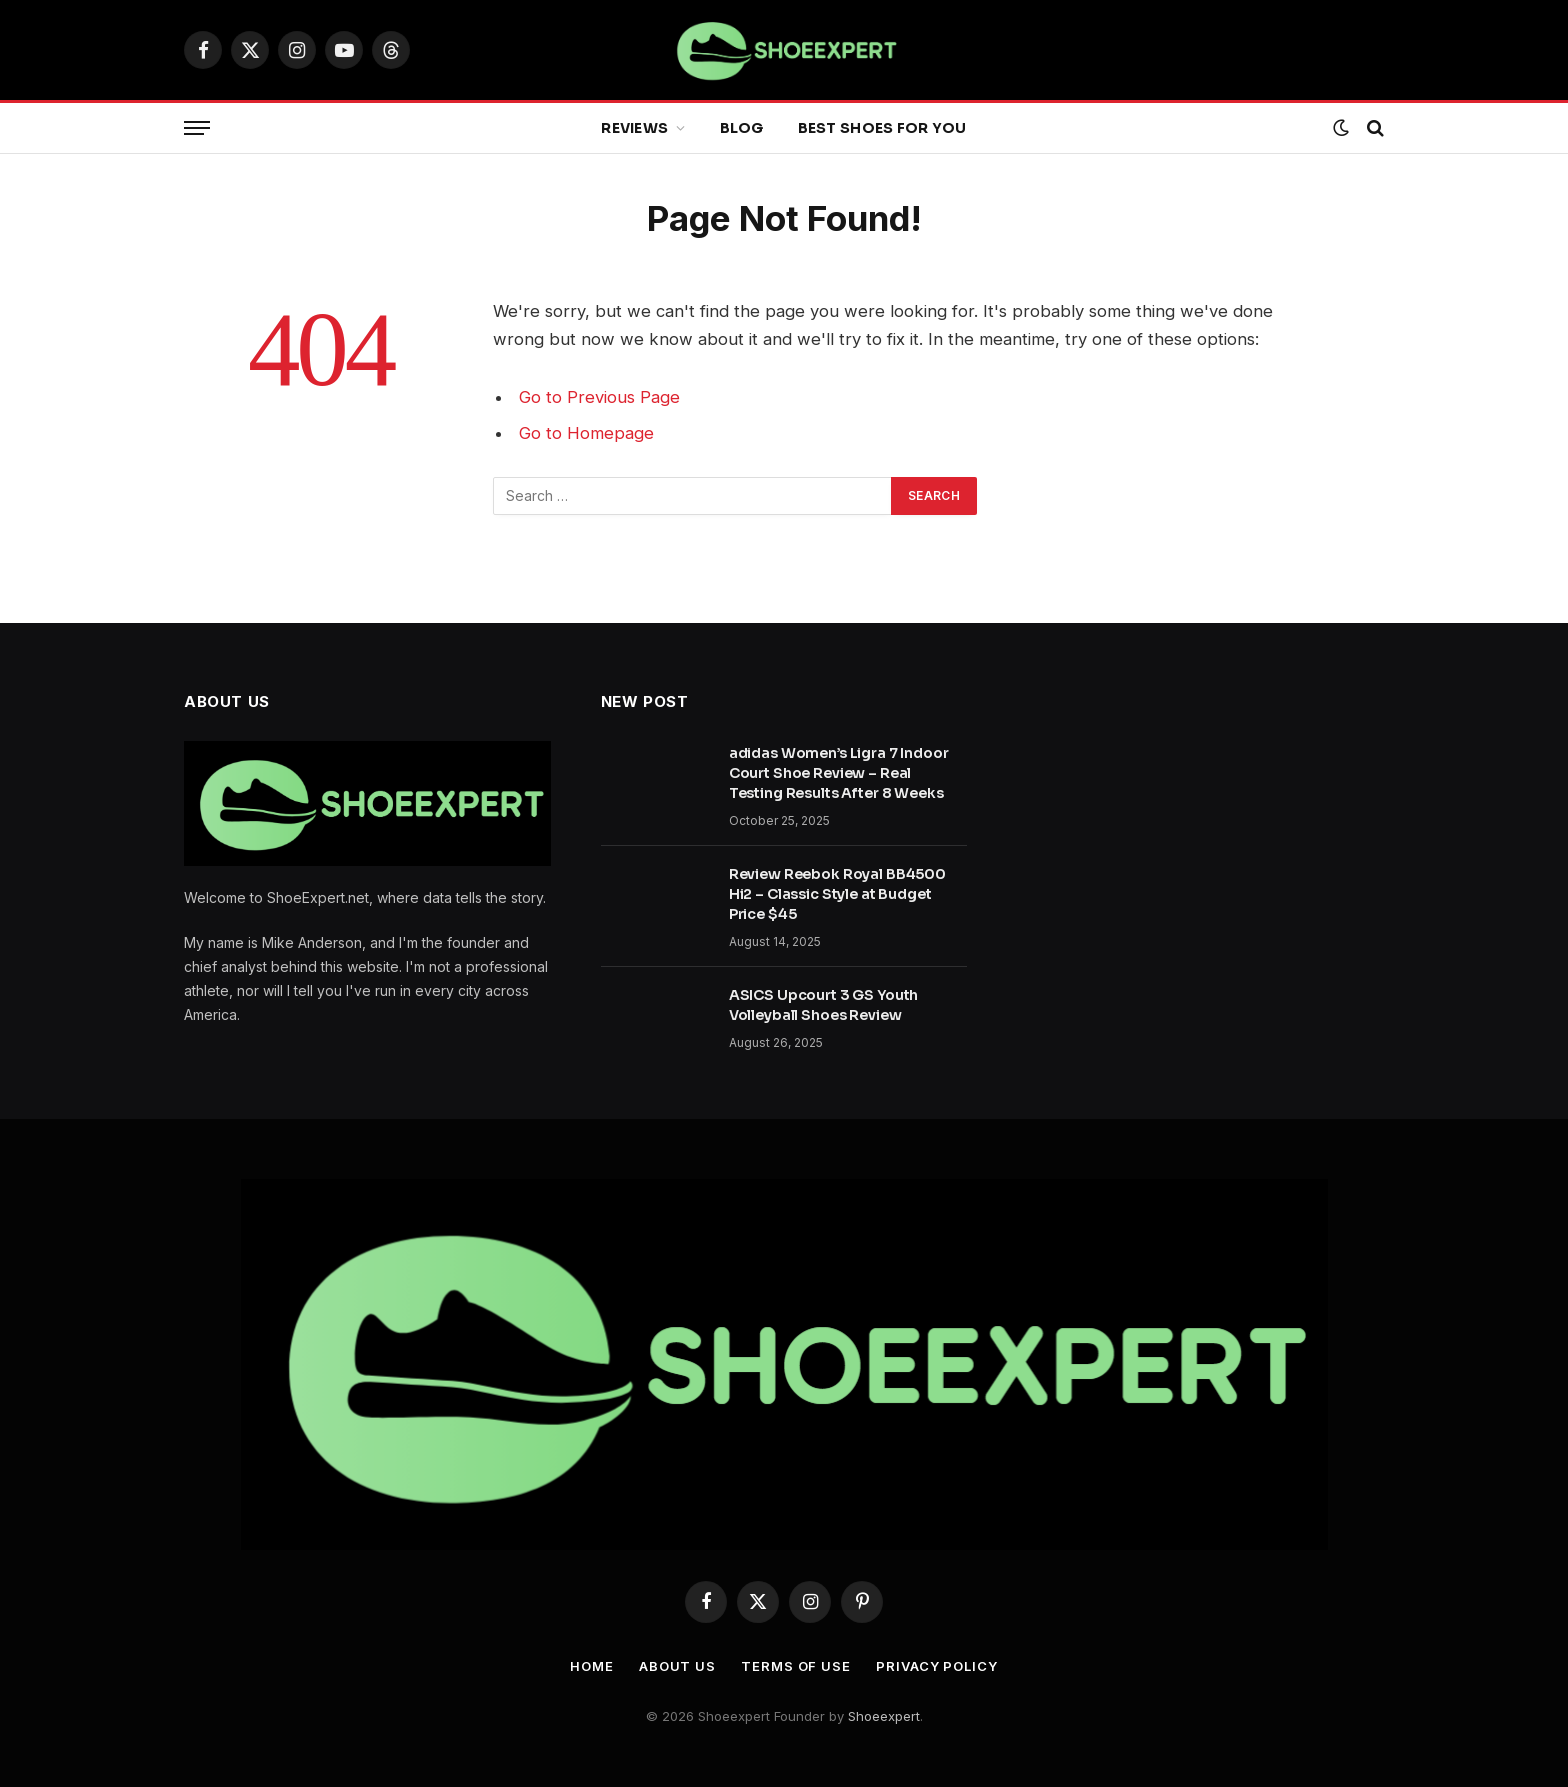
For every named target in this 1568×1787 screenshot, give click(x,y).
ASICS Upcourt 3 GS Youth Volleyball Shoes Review (824, 1005)
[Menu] (197, 128)
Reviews (634, 128)
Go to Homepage (586, 433)
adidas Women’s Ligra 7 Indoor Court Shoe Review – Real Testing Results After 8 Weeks (839, 773)
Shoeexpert (884, 1716)
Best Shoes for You (882, 128)
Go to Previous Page (599, 397)
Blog (742, 128)
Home (592, 1666)
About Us (677, 1666)
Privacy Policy (937, 1666)
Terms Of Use (796, 1666)
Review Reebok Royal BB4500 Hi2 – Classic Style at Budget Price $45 (837, 894)
